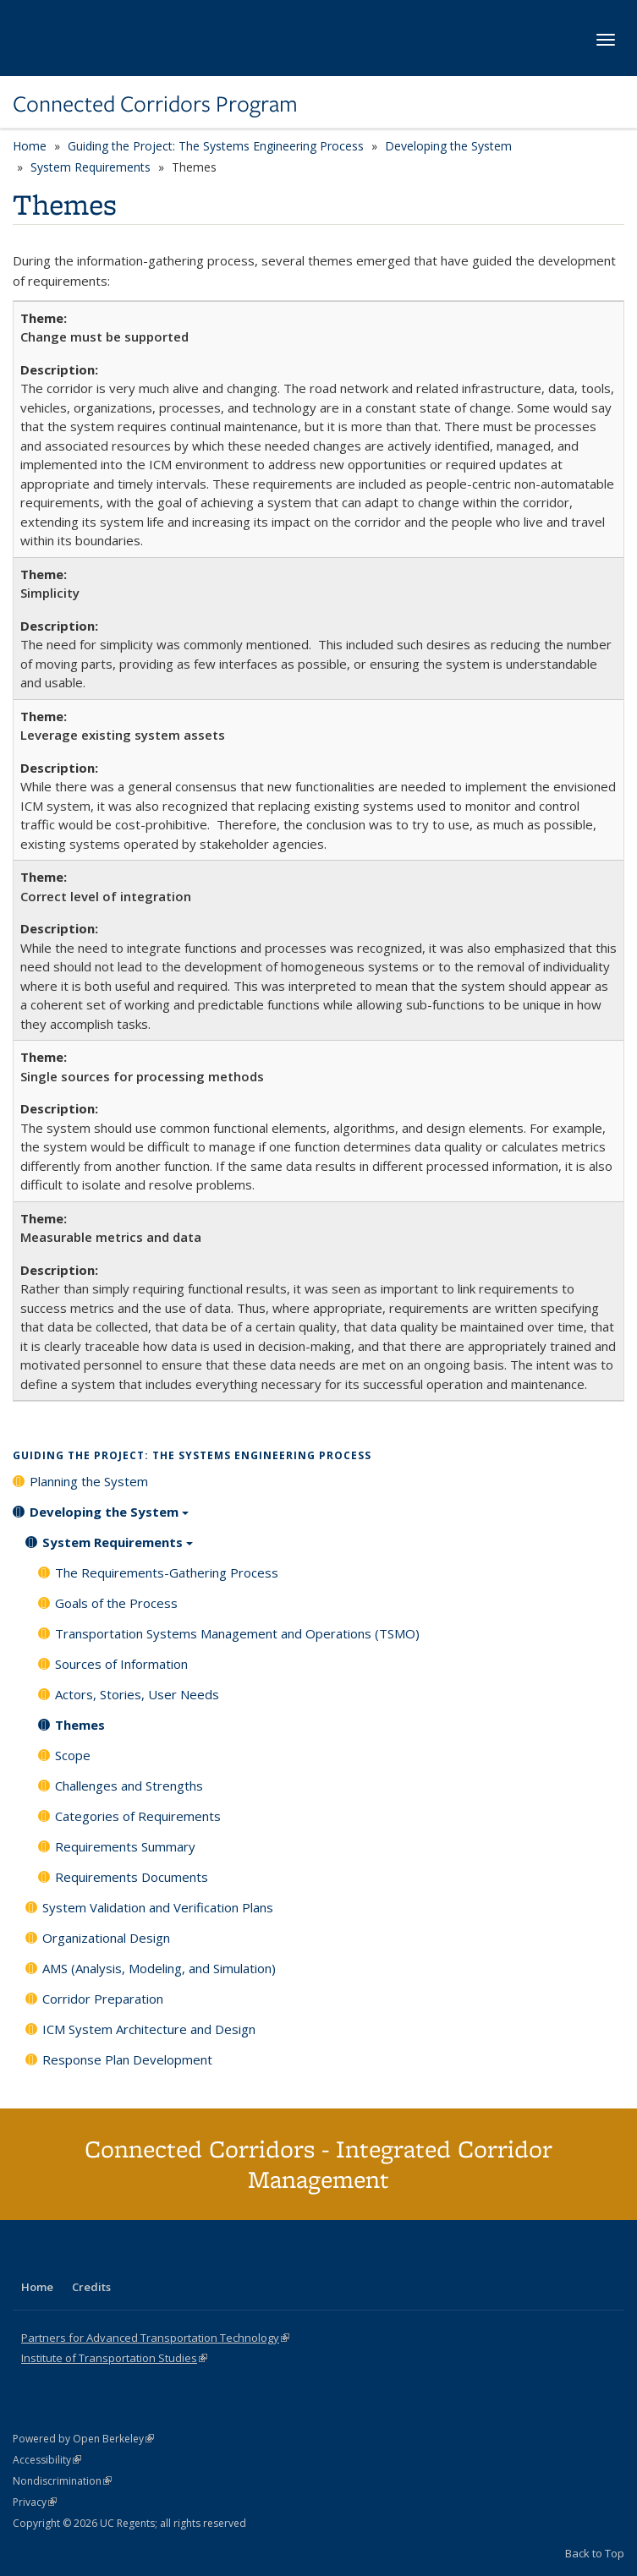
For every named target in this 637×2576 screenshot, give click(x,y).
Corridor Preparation (102, 1998)
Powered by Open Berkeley (83, 2438)
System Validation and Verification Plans (157, 1907)
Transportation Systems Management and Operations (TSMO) (237, 1633)
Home (30, 146)
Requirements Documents (131, 1876)
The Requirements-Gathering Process (166, 1572)
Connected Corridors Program (155, 104)
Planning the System (89, 1481)
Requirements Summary (125, 1846)
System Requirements (90, 167)
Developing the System (448, 146)
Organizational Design (106, 1937)
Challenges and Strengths (129, 1785)
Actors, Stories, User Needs (137, 1694)
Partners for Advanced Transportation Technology (155, 2337)
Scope (73, 1755)
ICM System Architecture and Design (148, 2029)
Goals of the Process (116, 1602)
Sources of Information (121, 1663)
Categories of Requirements (138, 1816)
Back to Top (594, 2553)
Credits (91, 2286)
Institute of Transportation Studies (114, 2357)
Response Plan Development (127, 2059)
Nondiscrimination (62, 2481)
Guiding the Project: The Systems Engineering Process (216, 146)
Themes (80, 1724)
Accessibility (47, 2460)
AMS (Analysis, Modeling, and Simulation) (159, 1968)
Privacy (35, 2502)
